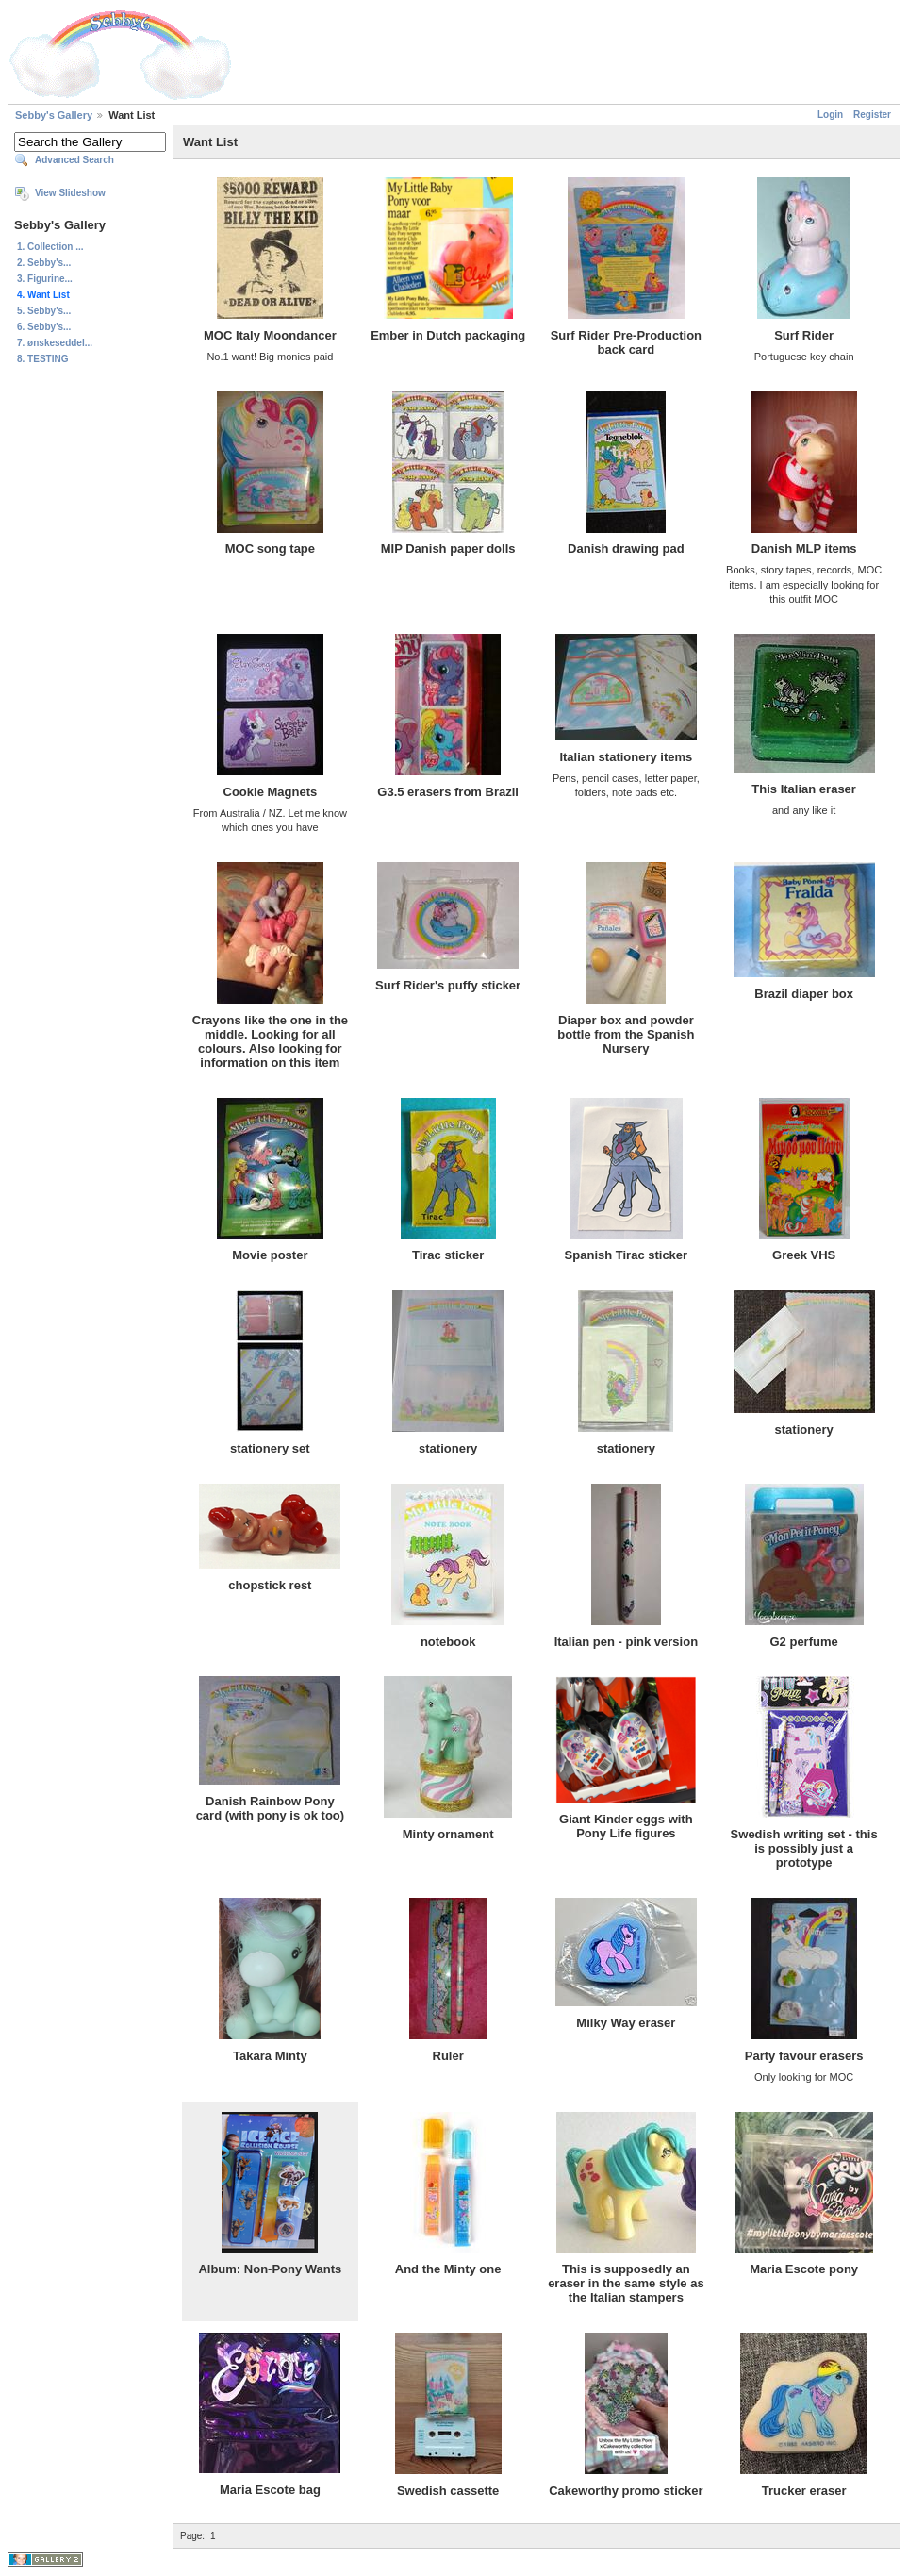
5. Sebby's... (44, 311)
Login (830, 114)
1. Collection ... (50, 246)
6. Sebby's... (44, 327)
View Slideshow (70, 193)
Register (872, 114)
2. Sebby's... (44, 263)
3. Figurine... (45, 279)
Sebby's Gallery (53, 115)
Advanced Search (74, 160)
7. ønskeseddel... (54, 343)
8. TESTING (42, 359)
